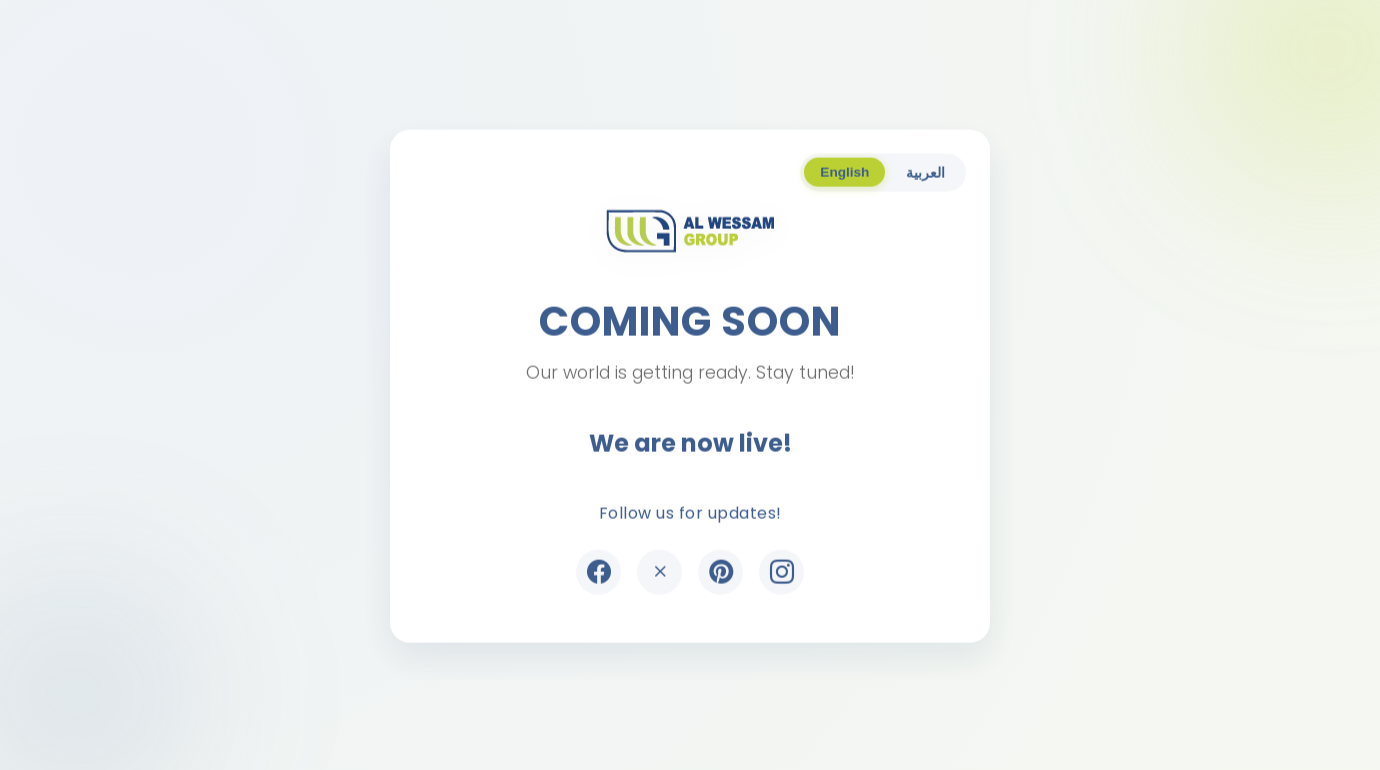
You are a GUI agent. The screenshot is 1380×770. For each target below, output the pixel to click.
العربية (925, 173)
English (844, 173)
